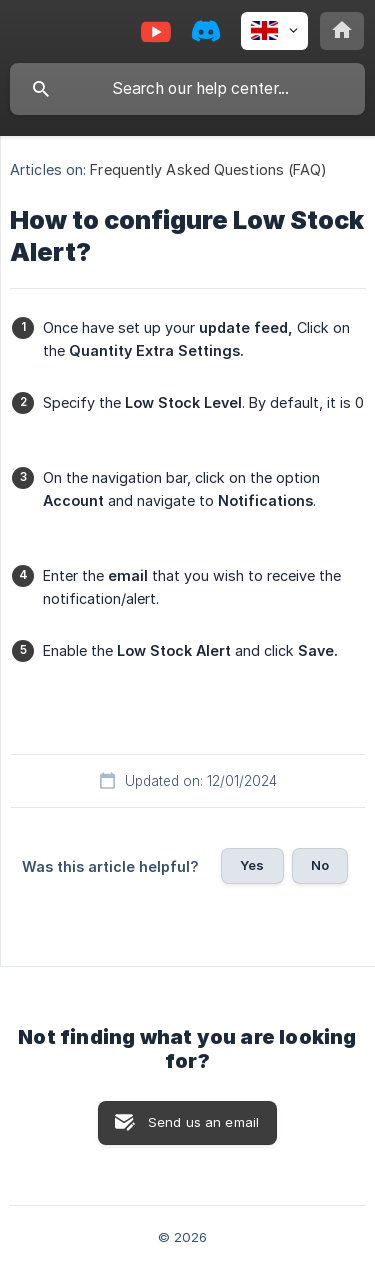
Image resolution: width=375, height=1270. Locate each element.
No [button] (320, 865)
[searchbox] (187, 89)
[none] (274, 31)
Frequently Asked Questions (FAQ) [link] (208, 169)
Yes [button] (252, 865)
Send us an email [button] (203, 1122)
